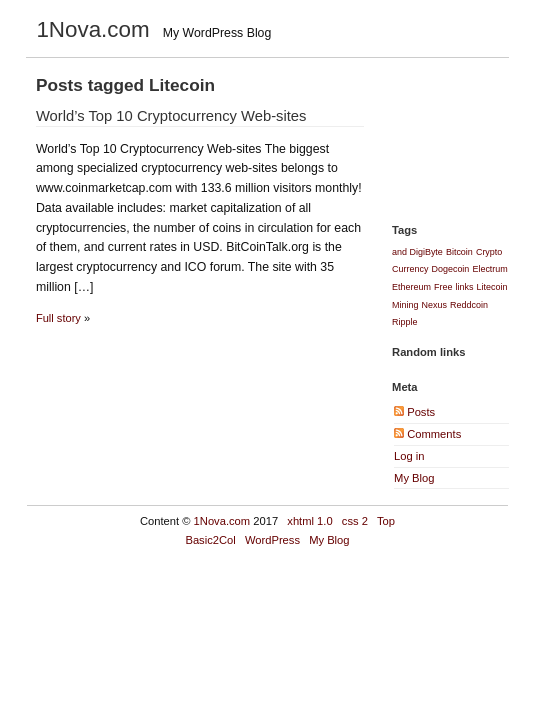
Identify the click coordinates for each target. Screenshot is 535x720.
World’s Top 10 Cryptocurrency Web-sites (171, 116)
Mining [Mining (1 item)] (405, 305)
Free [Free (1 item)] (443, 287)
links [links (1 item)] (465, 287)
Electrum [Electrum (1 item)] (489, 269)
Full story (58, 318)
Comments (427, 434)
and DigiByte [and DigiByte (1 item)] (417, 252)
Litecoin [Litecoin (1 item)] (492, 287)
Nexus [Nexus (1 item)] (434, 305)
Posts (414, 412)
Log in (409, 456)
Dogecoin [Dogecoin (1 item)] (451, 269)
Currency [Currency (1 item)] (410, 269)
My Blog (414, 478)
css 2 (355, 521)
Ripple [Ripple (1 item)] (404, 322)
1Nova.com (222, 521)
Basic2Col (210, 540)
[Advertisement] (464, 136)
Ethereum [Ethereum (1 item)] (411, 287)
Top (386, 521)
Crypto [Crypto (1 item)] (489, 252)
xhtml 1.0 (309, 521)
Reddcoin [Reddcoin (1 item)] (469, 305)
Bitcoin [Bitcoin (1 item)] (459, 252)
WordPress (272, 540)
